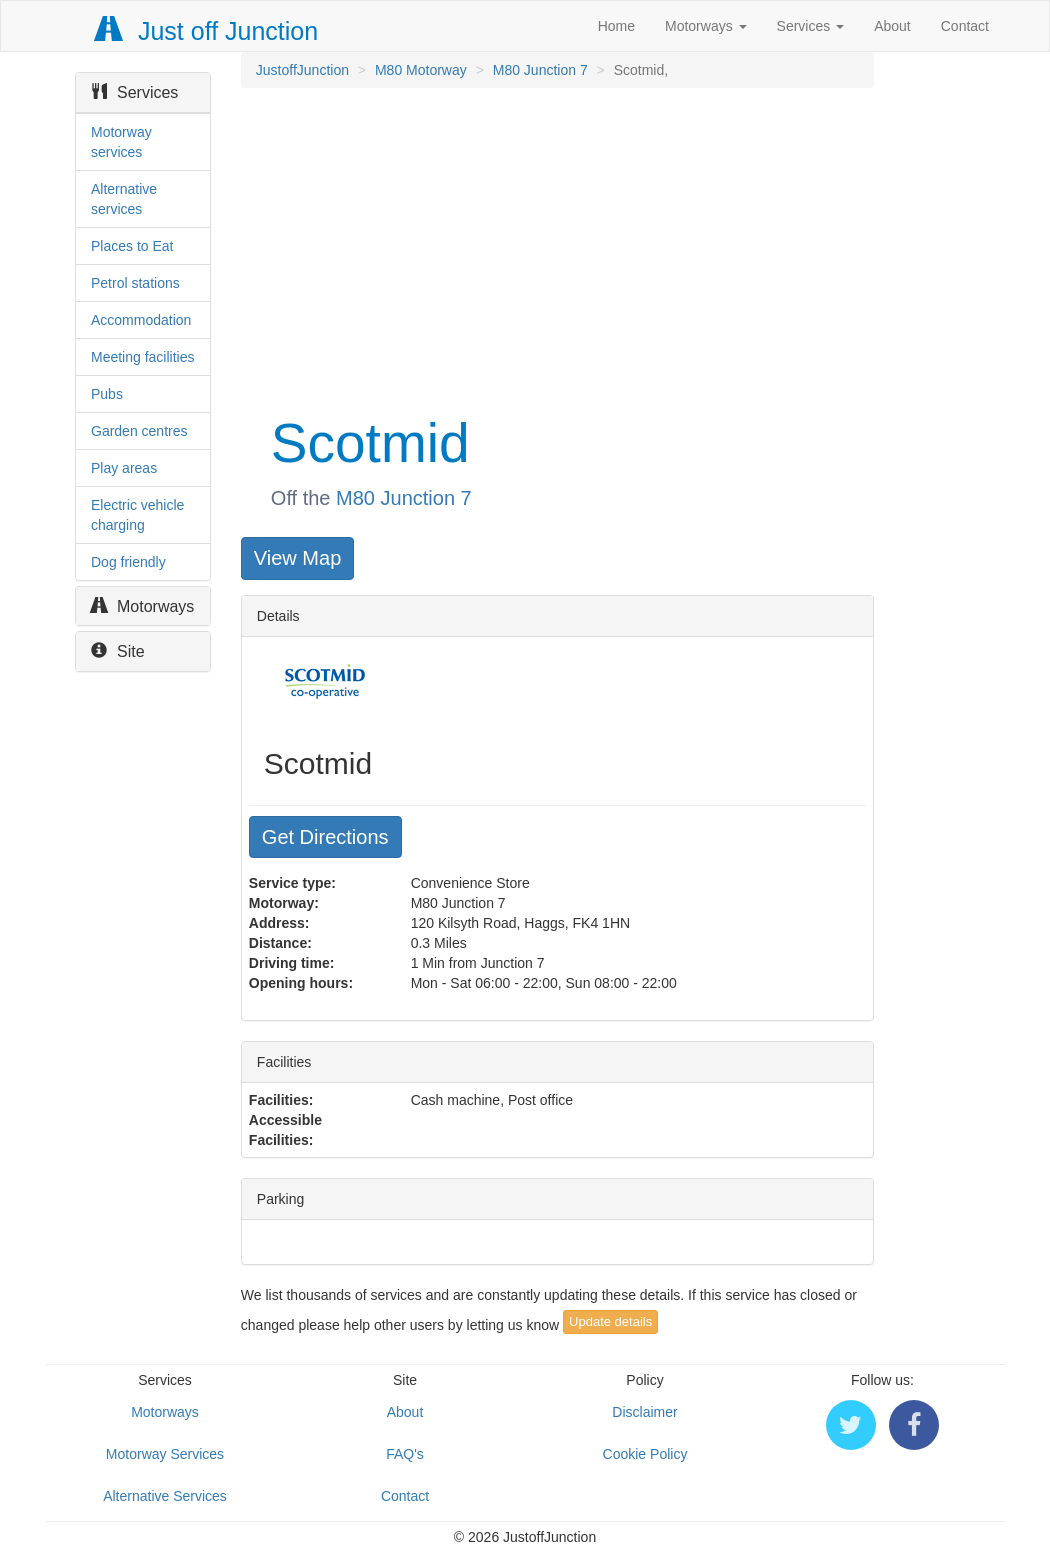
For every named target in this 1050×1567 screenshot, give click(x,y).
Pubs (107, 394)
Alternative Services (165, 1496)
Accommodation (141, 320)
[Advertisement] (556, 248)
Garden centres (139, 431)
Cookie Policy (645, 1454)
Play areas (124, 468)
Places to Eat (132, 246)
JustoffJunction (302, 70)
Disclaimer (644, 1412)
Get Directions (325, 837)
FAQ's (405, 1454)
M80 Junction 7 (540, 70)
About (892, 26)
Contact (965, 26)
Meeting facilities (143, 357)
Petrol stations (135, 283)
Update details (610, 1321)
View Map (297, 558)
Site (118, 651)
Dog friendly (128, 562)
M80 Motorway (421, 70)
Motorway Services (165, 1454)
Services (811, 26)
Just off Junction (207, 31)
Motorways (706, 26)
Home (616, 26)
